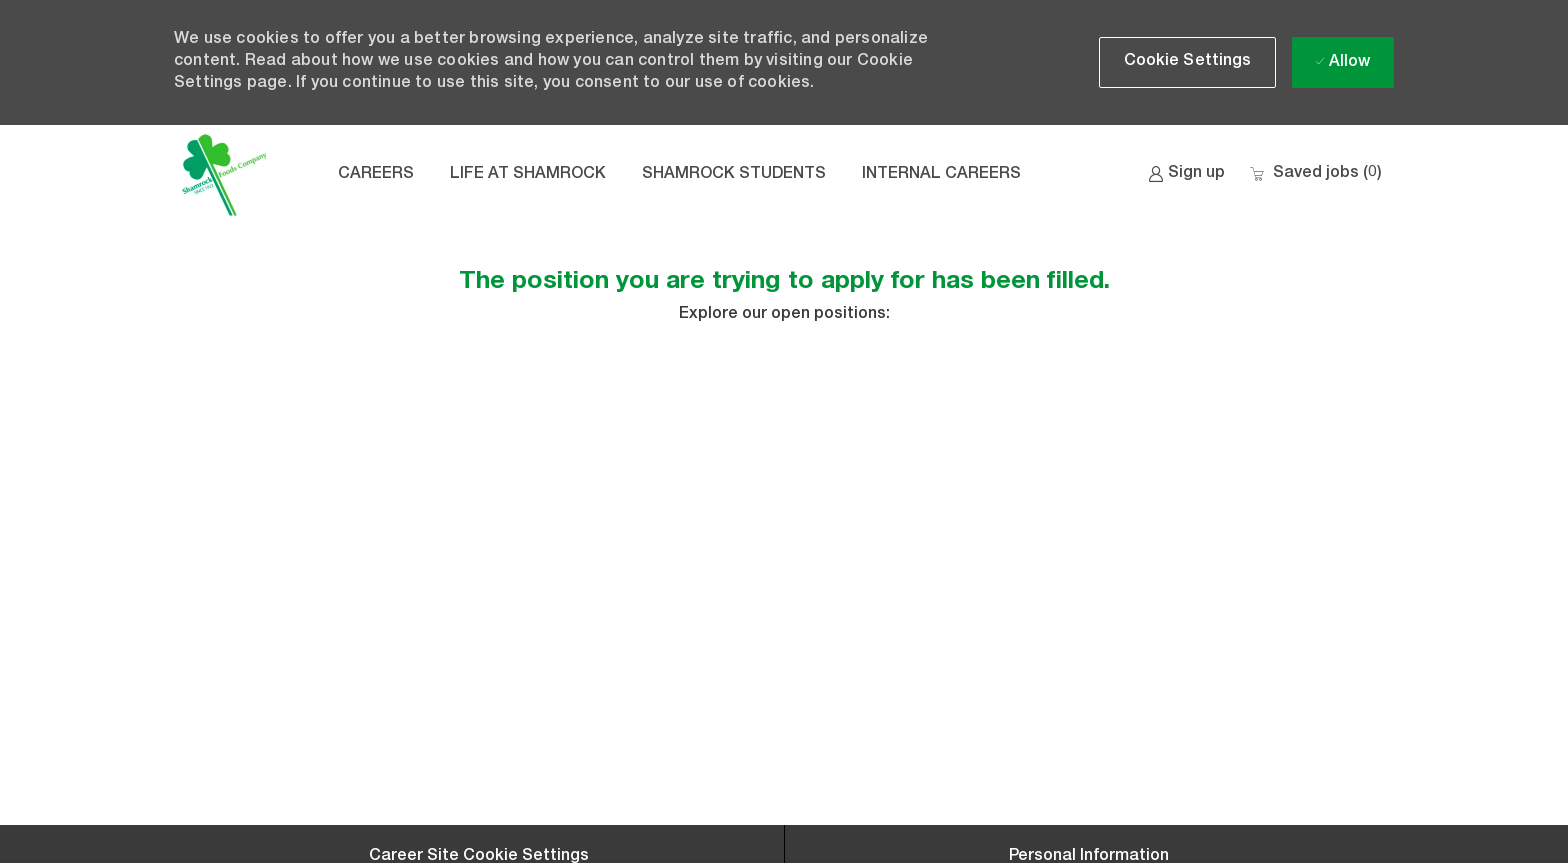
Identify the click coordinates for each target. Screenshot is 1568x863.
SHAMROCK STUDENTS (734, 175)
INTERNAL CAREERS (941, 175)
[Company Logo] (224, 175)
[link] (1186, 174)
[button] (1188, 62)
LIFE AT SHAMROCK (528, 175)
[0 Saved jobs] (1315, 174)
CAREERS (376, 175)
